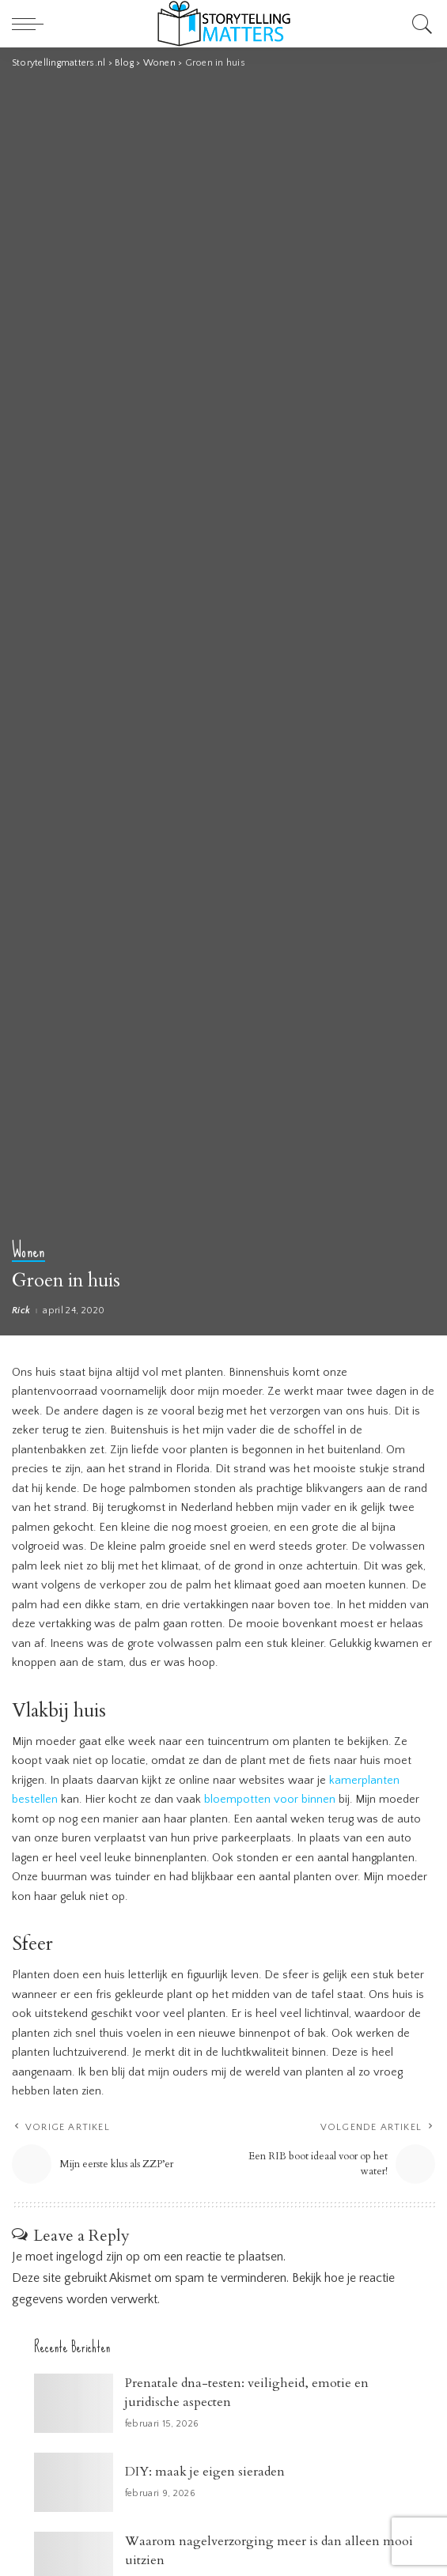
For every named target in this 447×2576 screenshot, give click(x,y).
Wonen (28, 1252)
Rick (21, 1311)
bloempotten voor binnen (269, 1799)
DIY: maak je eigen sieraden (205, 2471)
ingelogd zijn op (98, 2256)
